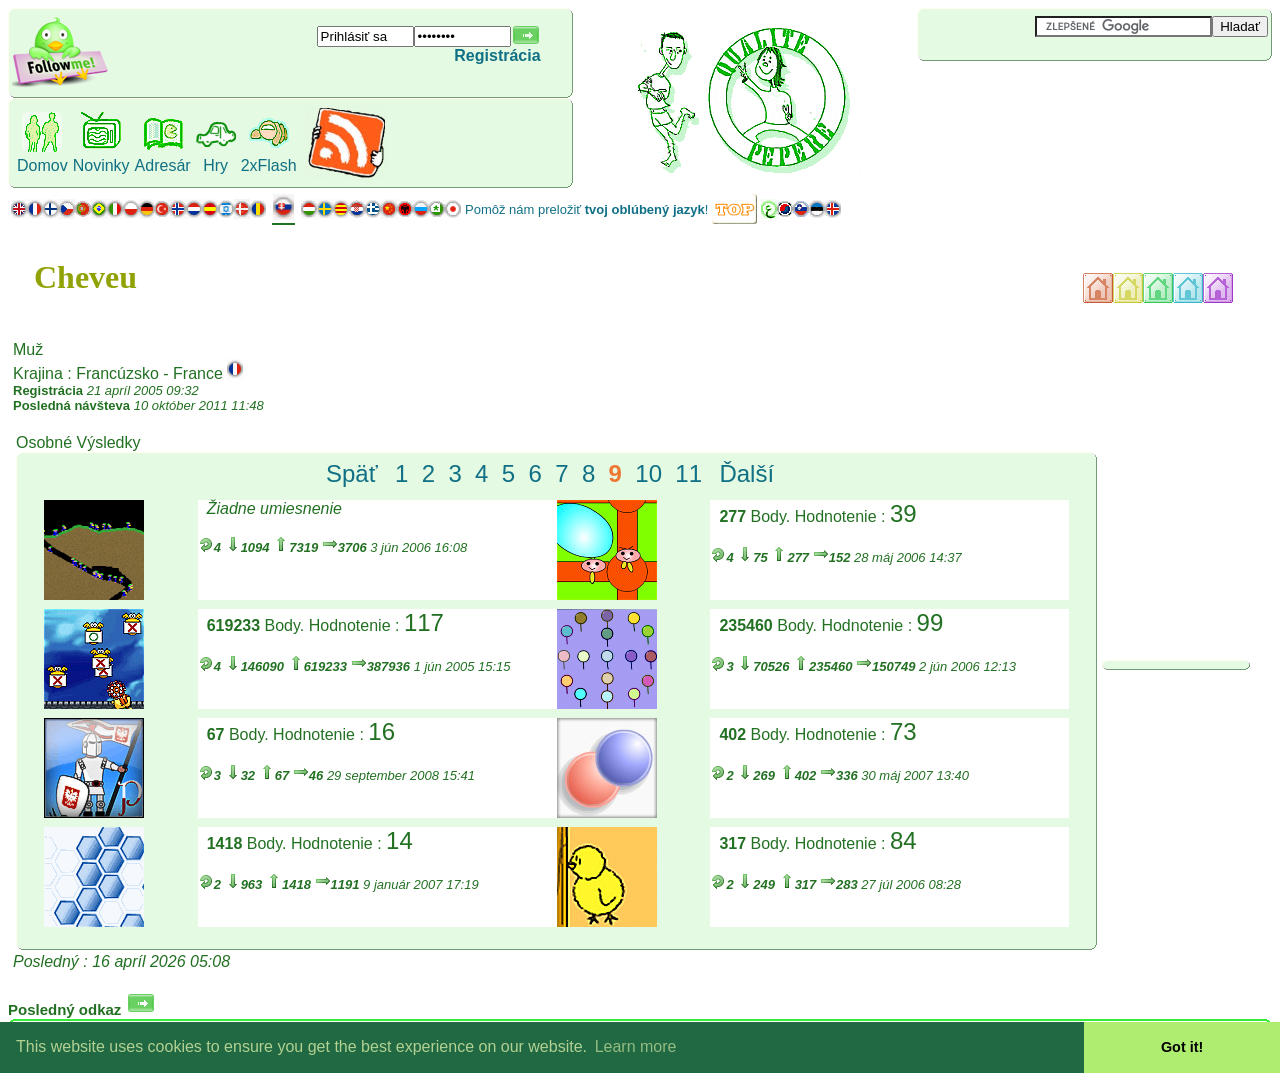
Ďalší (746, 473)
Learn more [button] (636, 1046)
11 (688, 473)
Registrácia (497, 55)
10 (648, 473)
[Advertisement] (1037, 94)
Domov (42, 165)
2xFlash (269, 165)
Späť (352, 473)
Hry (215, 165)
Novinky (101, 165)
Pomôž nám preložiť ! (586, 209)
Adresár (163, 165)
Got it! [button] (1182, 1047)
